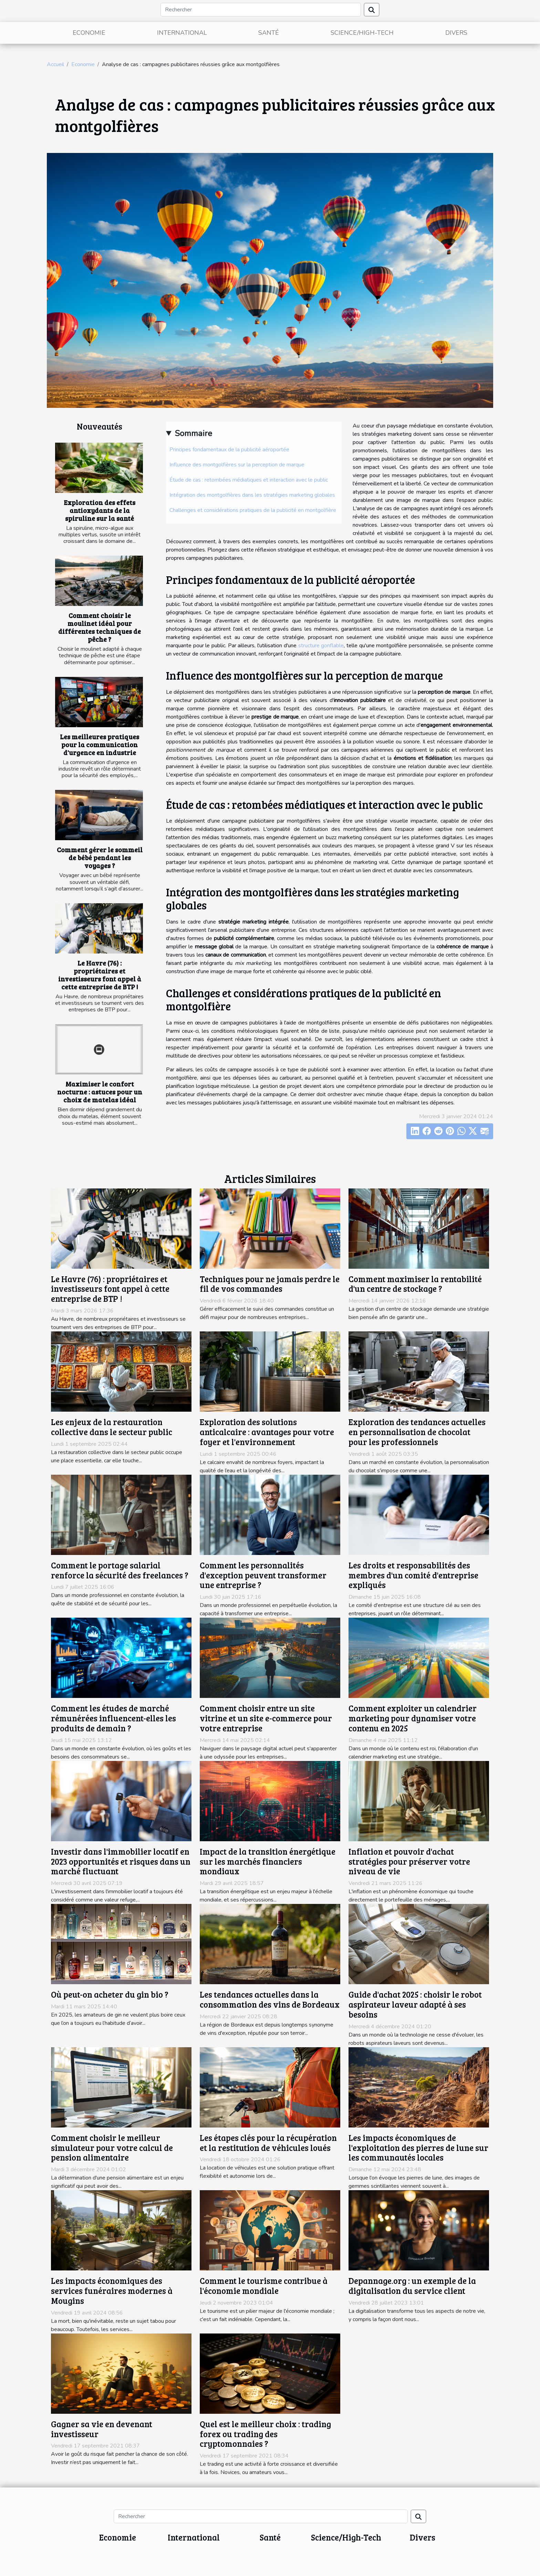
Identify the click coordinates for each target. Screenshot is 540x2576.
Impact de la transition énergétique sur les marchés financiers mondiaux (267, 1861)
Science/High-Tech (362, 33)
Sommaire (193, 433)
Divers (456, 33)
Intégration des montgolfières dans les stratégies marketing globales (252, 495)
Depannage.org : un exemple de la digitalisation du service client (412, 2285)
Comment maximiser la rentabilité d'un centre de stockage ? (415, 1284)
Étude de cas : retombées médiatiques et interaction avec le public (248, 480)
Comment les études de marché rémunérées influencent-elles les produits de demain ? (113, 1718)
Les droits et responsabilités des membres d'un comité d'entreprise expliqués (413, 1575)
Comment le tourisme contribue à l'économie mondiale (264, 2285)
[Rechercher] (260, 10)
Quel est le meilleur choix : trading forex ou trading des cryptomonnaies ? (265, 2434)
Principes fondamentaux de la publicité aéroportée (229, 449)
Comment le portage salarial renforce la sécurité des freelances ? (119, 1570)
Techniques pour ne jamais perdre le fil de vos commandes (270, 1284)
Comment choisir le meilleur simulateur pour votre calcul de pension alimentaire (112, 2147)
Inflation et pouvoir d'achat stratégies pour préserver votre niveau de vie (409, 1861)
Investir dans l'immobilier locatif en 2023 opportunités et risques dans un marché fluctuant (120, 1861)
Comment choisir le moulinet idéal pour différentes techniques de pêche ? (99, 627)
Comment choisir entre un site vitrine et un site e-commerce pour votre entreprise (266, 1718)
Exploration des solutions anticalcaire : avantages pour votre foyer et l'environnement (267, 1431)
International (182, 33)
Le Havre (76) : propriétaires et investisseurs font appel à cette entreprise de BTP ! (99, 974)
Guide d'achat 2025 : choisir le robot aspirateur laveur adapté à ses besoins (415, 2004)
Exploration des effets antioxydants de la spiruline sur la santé (99, 510)
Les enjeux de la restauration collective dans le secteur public (111, 1427)
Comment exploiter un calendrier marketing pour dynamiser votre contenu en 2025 (413, 1718)
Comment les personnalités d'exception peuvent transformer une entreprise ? (263, 1575)
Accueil (55, 64)
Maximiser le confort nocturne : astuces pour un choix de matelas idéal (99, 1091)
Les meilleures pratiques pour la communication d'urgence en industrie (99, 744)
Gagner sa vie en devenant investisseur (101, 2429)
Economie (89, 33)
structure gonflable (321, 645)
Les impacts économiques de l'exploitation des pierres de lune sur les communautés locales (418, 2147)
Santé (268, 33)
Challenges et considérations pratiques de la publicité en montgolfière (252, 510)
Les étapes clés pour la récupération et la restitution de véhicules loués (268, 2142)
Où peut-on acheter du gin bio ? (109, 1994)
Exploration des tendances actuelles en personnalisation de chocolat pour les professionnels (417, 1431)
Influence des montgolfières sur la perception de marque (236, 464)
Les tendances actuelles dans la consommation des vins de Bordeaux (270, 1999)
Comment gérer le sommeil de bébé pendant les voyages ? (100, 857)
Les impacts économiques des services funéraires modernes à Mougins (112, 2290)
